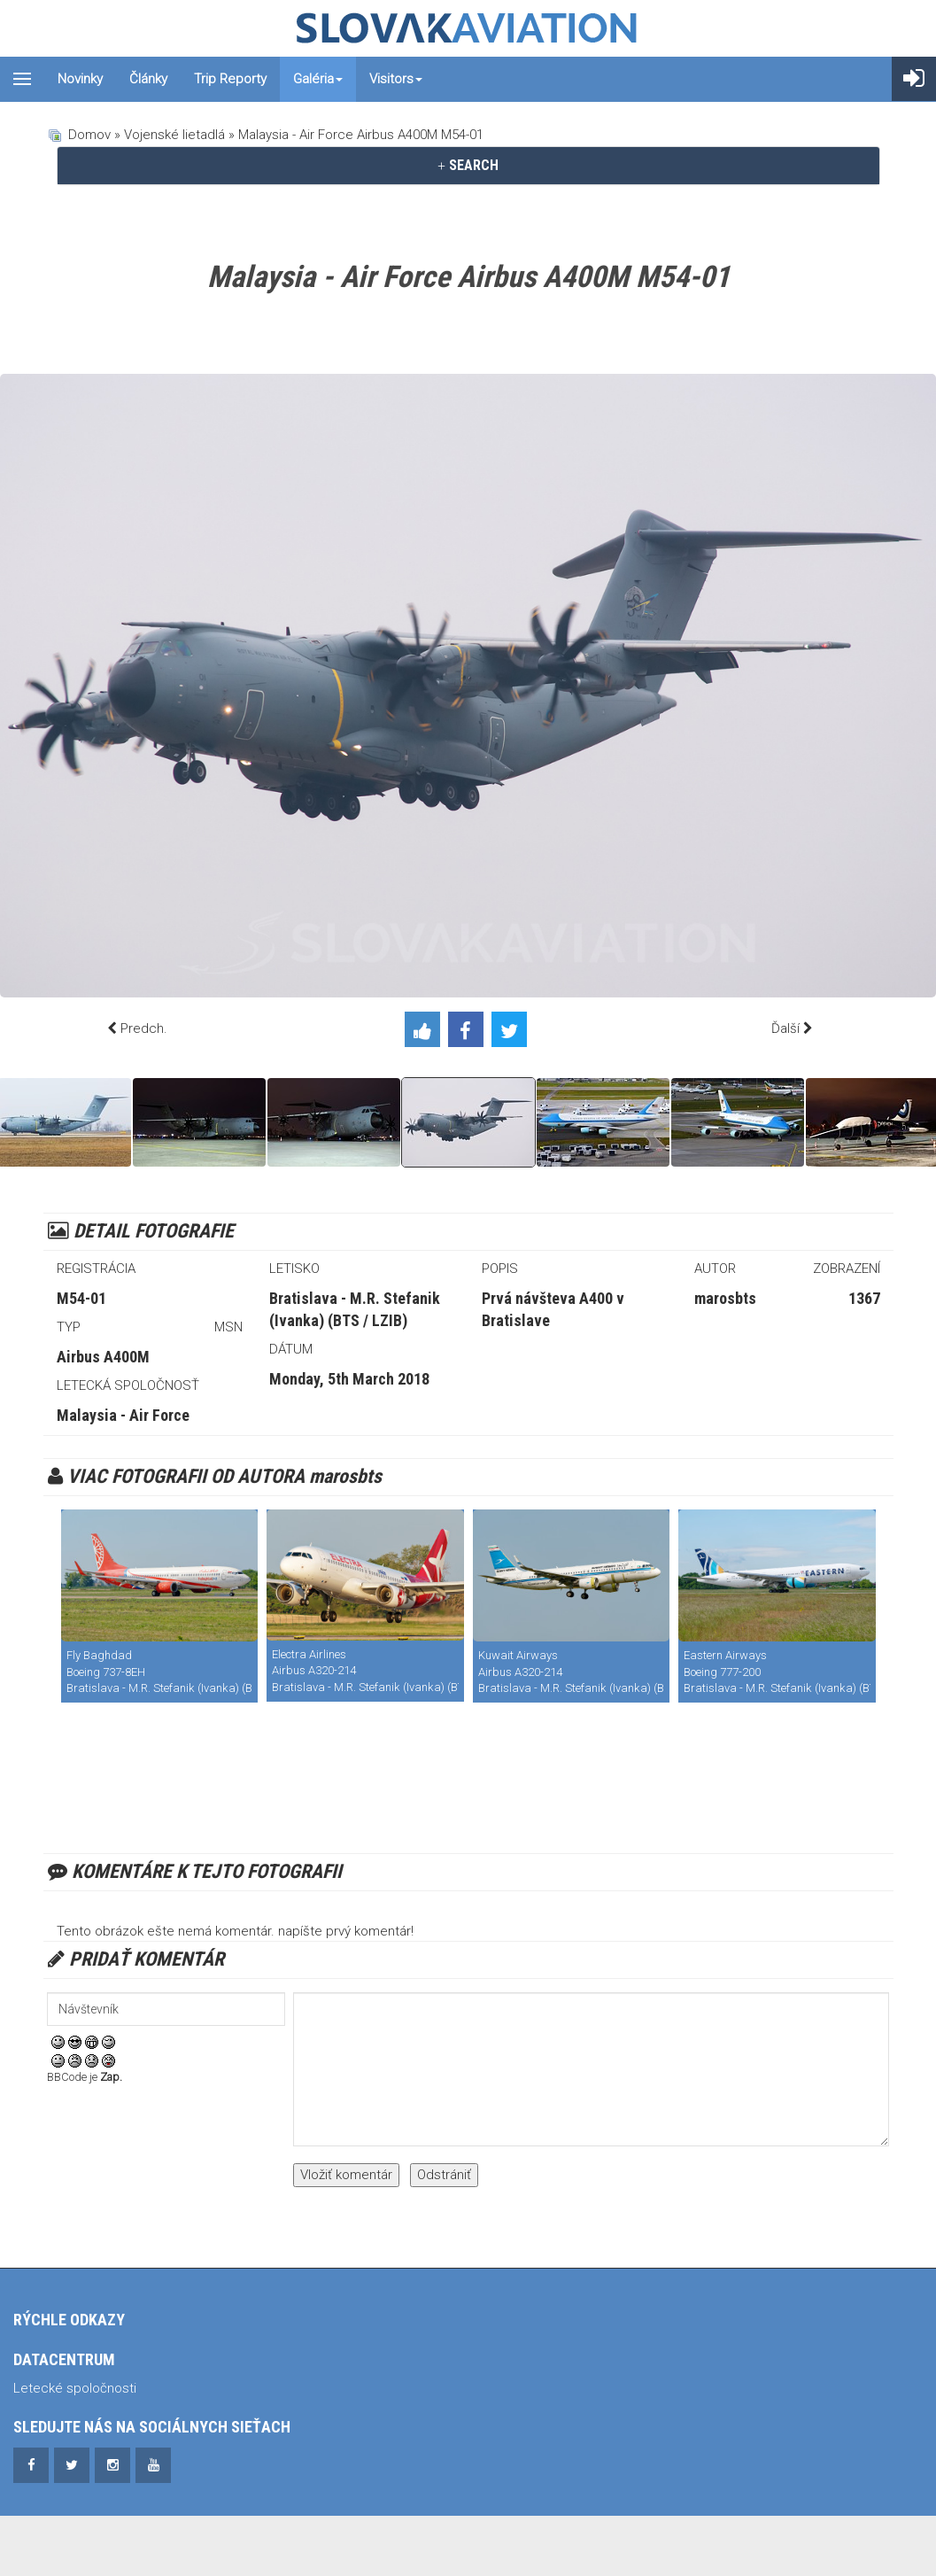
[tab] (468, 165)
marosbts (725, 1298)
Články (148, 79)
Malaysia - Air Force (123, 1415)
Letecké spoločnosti (74, 2388)
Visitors (395, 79)
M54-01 (81, 1298)
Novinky (80, 79)
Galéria (318, 79)
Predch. (143, 1028)
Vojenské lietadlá (174, 135)
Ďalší (785, 1028)
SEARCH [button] (468, 165)
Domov (89, 135)
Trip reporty (230, 79)
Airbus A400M (103, 1356)
